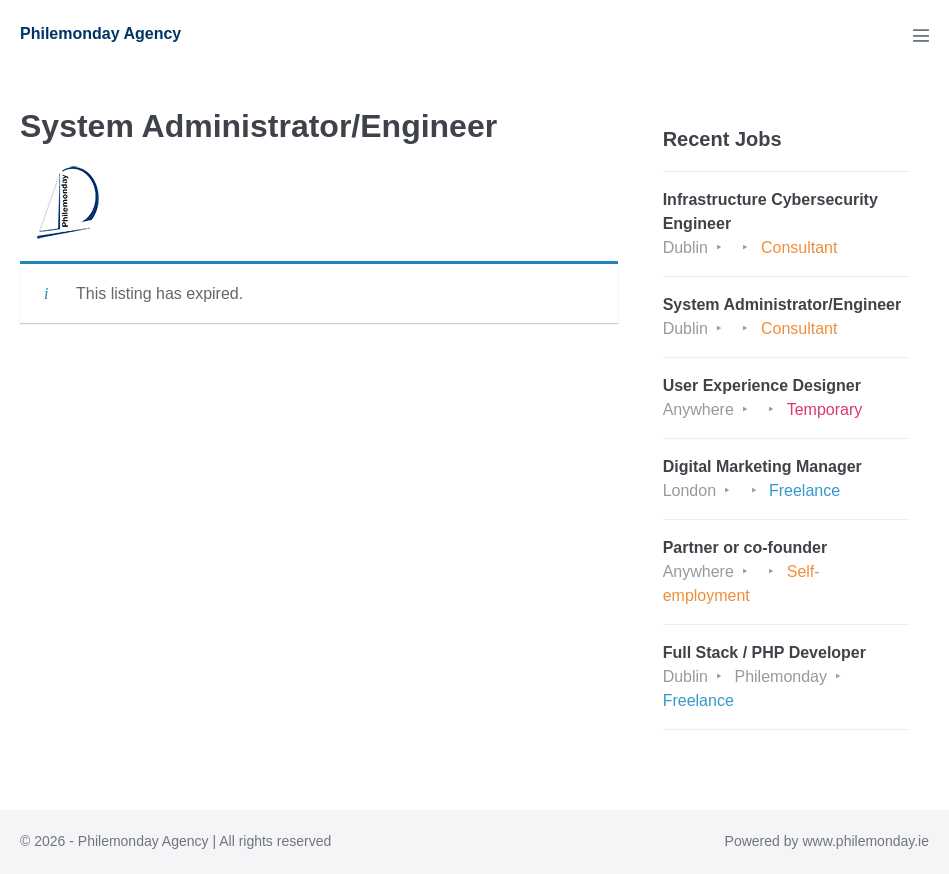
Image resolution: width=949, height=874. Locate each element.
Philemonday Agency (100, 33)
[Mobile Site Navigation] (921, 35)
